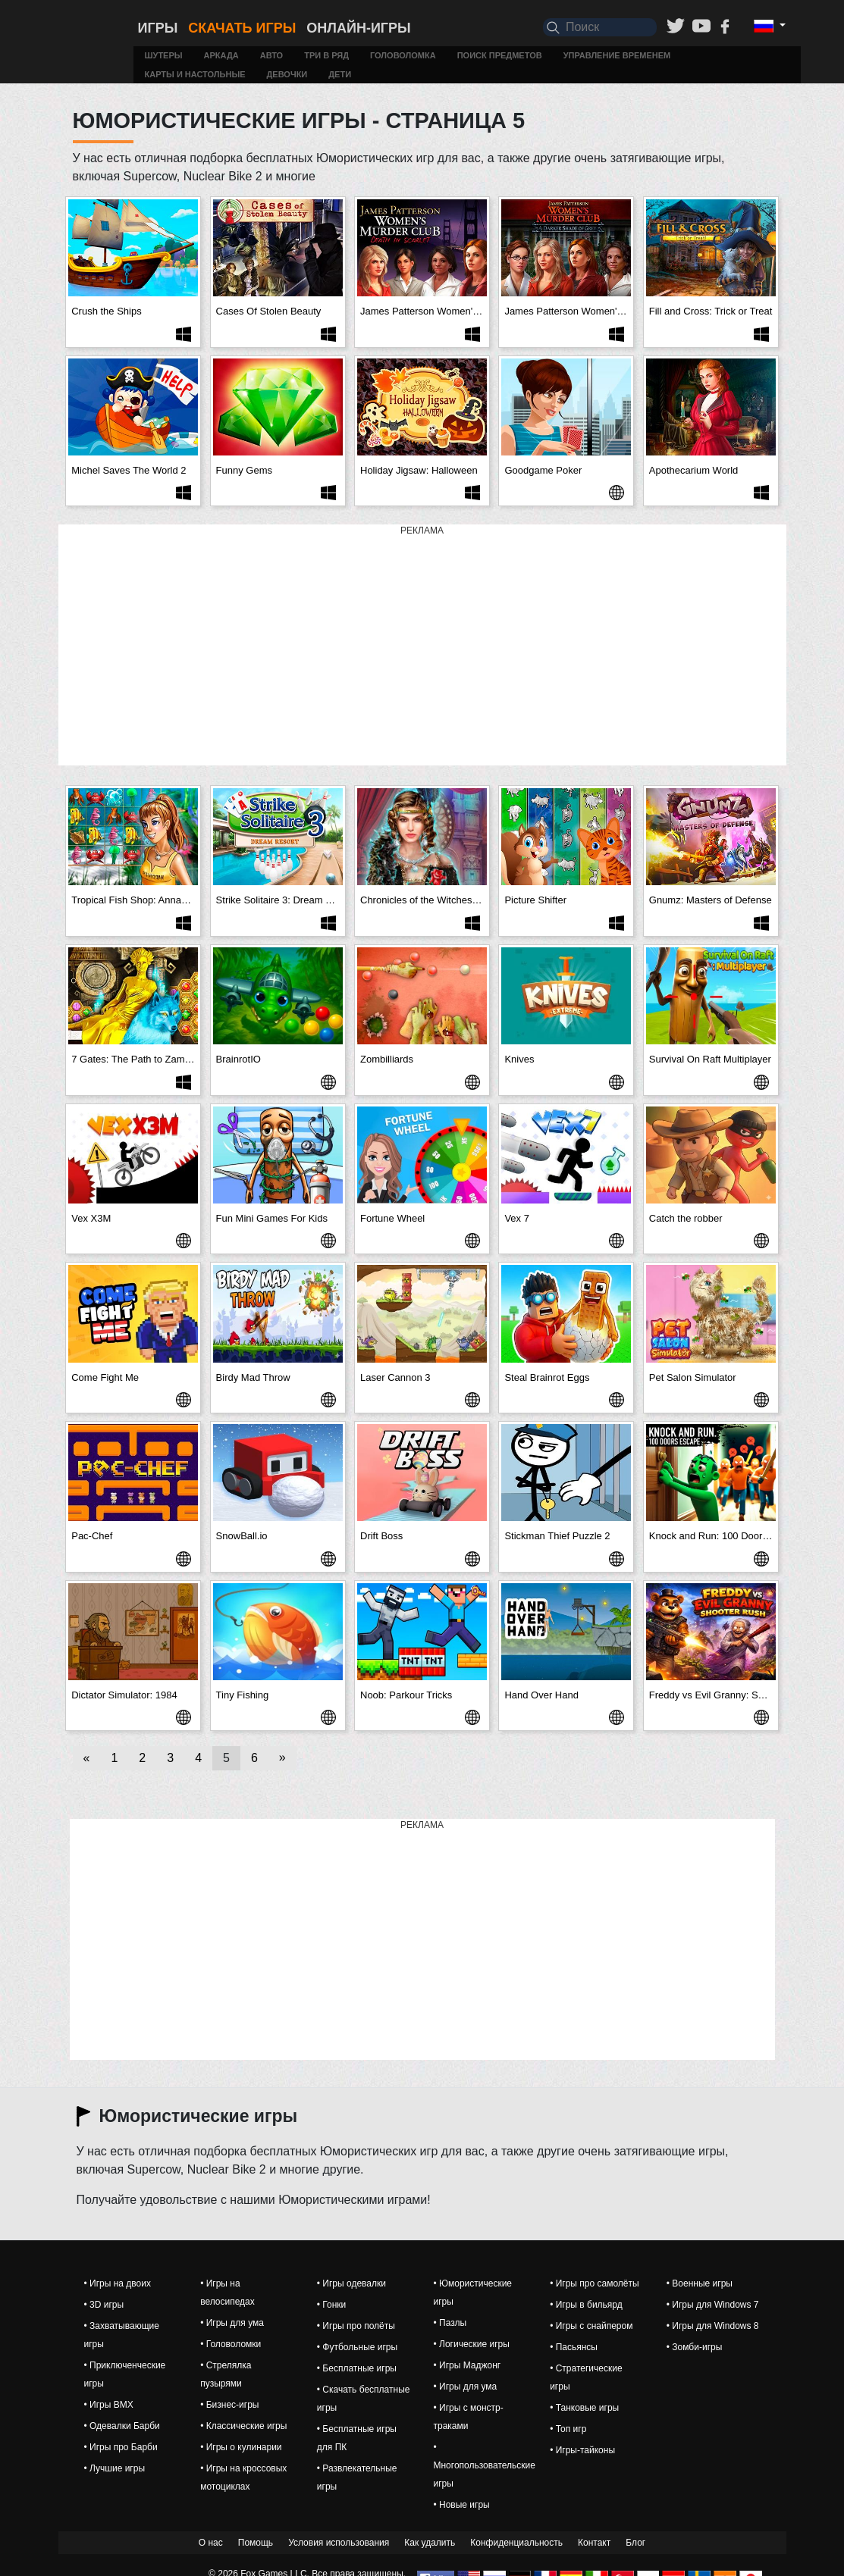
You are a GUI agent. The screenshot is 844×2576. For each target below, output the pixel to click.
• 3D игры (104, 2304)
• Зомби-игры (695, 2347)
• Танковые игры (584, 2407)
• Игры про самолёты (594, 2283)
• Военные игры (700, 2283)
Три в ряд (326, 55)
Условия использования (338, 2542)
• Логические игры (471, 2344)
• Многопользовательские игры (484, 2465)
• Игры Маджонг (466, 2365)
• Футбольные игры (357, 2347)
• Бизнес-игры (229, 2404)
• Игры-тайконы (582, 2450)
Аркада (221, 55)
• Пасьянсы (574, 2347)
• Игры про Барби (121, 2447)
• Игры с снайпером (591, 2326)
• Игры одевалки (351, 2283)
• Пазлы (449, 2323)
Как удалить (429, 2542)
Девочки (287, 74)
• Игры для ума (232, 2323)
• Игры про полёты (356, 2326)
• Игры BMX (108, 2404)
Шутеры (163, 55)
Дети (339, 74)
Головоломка (403, 55)
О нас (211, 2542)
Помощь (255, 2542)
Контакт (594, 2542)
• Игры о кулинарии (240, 2447)
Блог (635, 2542)
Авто (271, 55)
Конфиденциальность (516, 2542)
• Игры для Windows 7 (713, 2304)
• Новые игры (461, 2504)
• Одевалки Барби (122, 2426)
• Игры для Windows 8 (713, 2326)
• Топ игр (568, 2429)
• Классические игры (243, 2426)
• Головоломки (230, 2344)
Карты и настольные (194, 74)
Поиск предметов (499, 55)
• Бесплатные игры (357, 2368)
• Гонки (331, 2304)
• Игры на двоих (117, 2283)
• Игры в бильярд (586, 2304)
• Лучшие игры (115, 2468)
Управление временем (617, 55)
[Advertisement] (422, 646)
